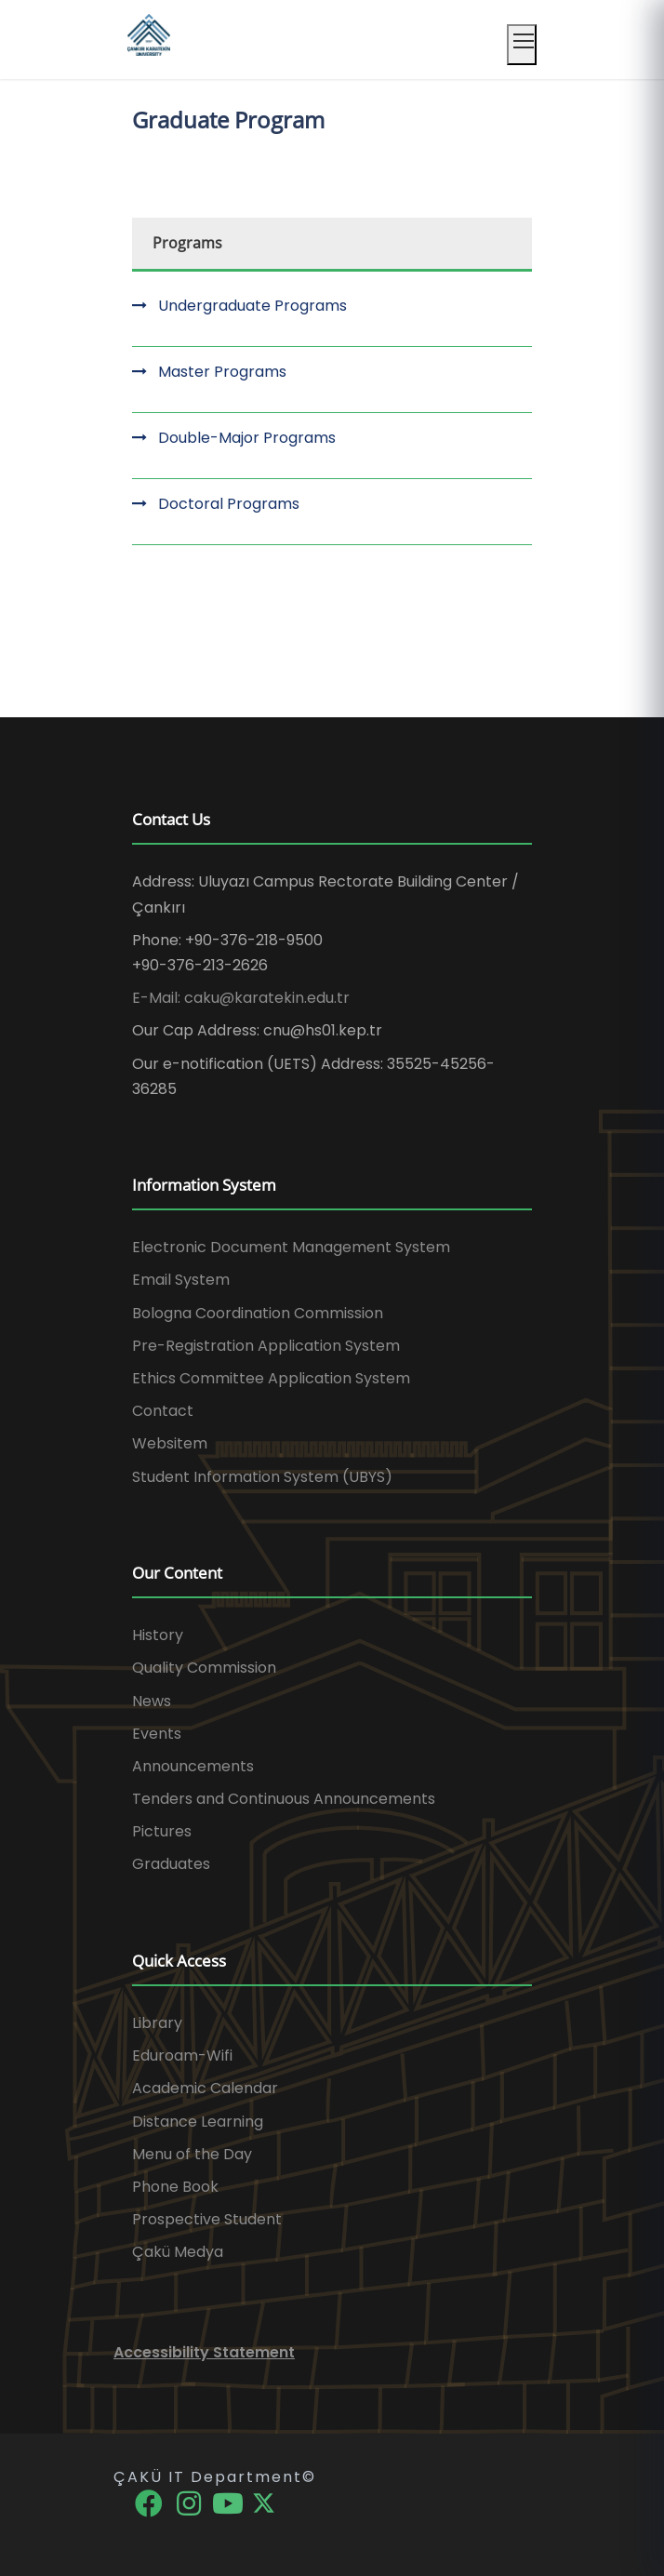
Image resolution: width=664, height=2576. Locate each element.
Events (156, 1733)
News (151, 1701)
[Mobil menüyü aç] (522, 44)
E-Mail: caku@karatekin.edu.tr (241, 997)
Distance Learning (197, 2121)
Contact (162, 1410)
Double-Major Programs (247, 437)
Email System (181, 1279)
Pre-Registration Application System (266, 1345)
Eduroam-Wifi (182, 2055)
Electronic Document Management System (291, 1247)
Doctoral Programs (228, 503)
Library (157, 2023)
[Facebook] (150, 2502)
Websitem (169, 1443)
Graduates (171, 1864)
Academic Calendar (205, 2088)
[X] (263, 2502)
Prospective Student (207, 2219)
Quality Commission (204, 1667)
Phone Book (175, 2186)
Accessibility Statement (204, 2352)
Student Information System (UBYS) (262, 1477)
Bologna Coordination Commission (257, 1313)
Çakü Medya (177, 2251)
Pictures (162, 1831)
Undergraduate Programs (252, 305)
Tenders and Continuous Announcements (283, 1798)
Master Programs (222, 371)
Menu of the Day (192, 2154)
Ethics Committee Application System (271, 1378)
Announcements (193, 1766)
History (157, 1635)
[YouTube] (230, 2502)
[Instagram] (190, 2502)
